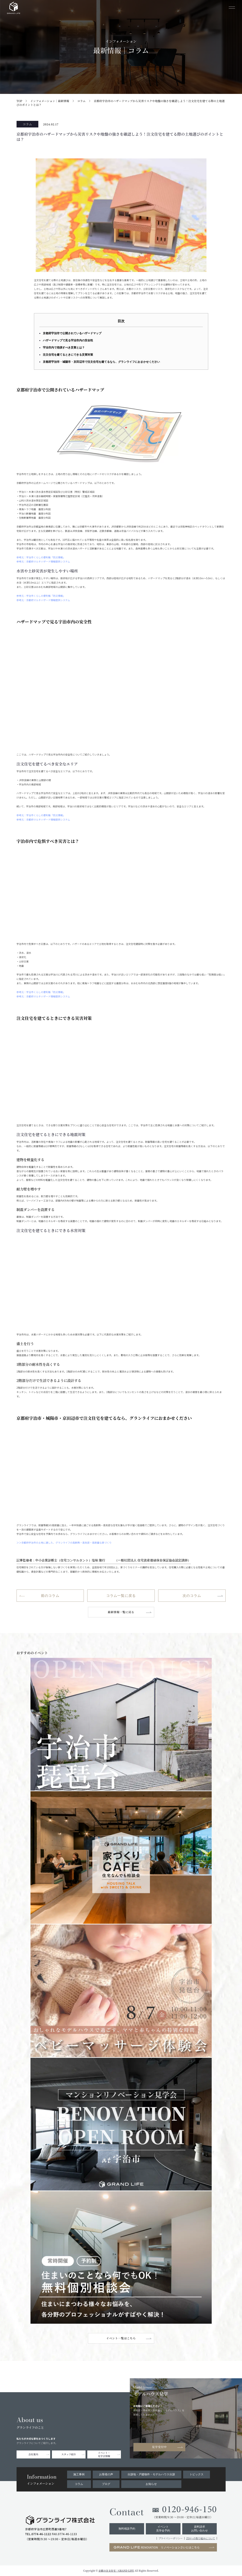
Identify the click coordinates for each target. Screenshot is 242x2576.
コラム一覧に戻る (121, 1595)
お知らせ (151, 2483)
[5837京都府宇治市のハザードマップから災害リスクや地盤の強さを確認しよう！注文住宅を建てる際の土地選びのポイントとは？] (121, 2257)
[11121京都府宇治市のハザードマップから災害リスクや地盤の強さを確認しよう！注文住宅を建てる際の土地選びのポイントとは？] (121, 1724)
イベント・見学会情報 (104, 2454)
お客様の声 (106, 2474)
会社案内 (33, 2454)
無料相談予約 (126, 2528)
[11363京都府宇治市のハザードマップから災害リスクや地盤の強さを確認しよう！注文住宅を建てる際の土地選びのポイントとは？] (121, 2124)
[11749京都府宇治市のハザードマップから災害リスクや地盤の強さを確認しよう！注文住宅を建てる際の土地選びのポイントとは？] (121, 1857)
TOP (19, 101)
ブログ (106, 2483)
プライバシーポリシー (170, 2538)
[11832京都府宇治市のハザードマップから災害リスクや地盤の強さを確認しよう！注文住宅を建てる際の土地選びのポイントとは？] (121, 1990)
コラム (81, 101)
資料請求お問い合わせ (199, 2528)
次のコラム (192, 1595)
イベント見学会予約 (163, 2528)
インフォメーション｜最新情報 (49, 101)
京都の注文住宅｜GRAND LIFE (116, 2570)
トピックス (196, 2474)
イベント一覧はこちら (121, 2338)
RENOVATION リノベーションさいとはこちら (157, 2547)
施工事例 (78, 2474)
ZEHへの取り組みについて (200, 2538)
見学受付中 (159, 2447)
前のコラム (50, 1595)
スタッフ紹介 (68, 2454)
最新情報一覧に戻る (121, 1612)
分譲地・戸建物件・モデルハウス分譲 (151, 2474)
